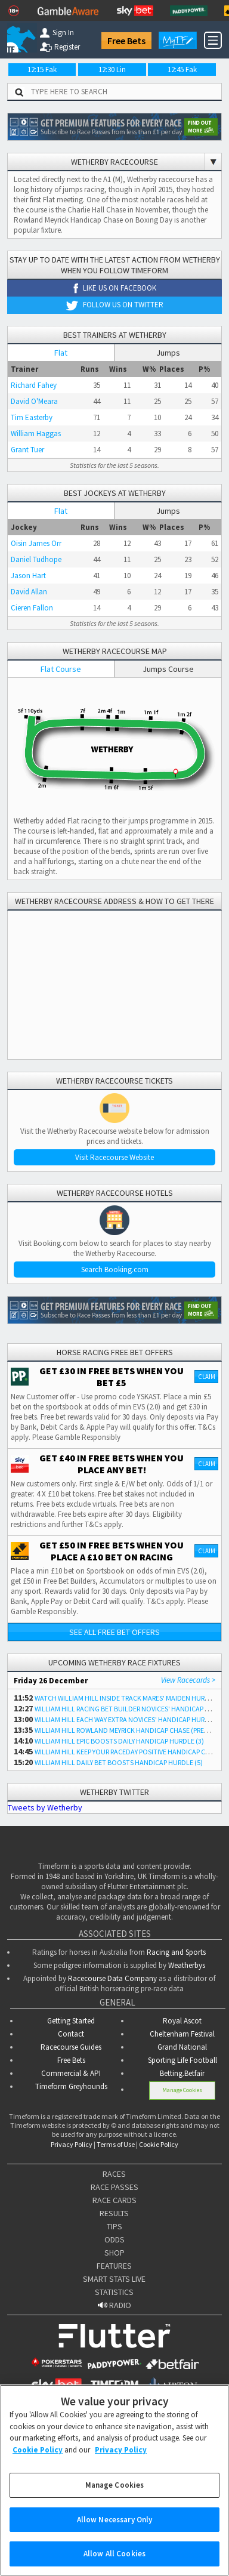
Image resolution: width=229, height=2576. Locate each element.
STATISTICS (114, 2292)
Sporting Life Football (182, 2060)
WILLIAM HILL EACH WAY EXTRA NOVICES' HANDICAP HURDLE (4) (130, 1719)
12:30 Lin (112, 69)
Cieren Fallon (32, 608)
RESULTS (114, 2213)
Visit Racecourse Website (114, 1157)
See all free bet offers (114, 1632)
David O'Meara (34, 401)
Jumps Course (168, 669)
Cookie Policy (158, 2144)
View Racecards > (188, 1680)
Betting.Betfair (182, 2073)
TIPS (114, 2226)
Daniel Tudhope (36, 559)
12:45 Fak (182, 69)
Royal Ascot (182, 2021)
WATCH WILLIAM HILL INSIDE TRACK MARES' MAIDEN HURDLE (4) (130, 1697)
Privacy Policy (71, 2144)
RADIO (114, 2305)
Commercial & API (71, 2073)
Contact (71, 2034)
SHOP (114, 2252)
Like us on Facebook (114, 288)
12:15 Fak (42, 69)
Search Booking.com (114, 1269)
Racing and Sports (176, 1952)
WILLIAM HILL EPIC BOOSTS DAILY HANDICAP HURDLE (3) (119, 1740)
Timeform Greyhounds (71, 2086)
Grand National (182, 2047)
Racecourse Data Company (112, 1978)
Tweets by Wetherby (45, 1807)
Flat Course (61, 669)
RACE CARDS (114, 2200)
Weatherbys (186, 1965)
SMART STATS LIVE (114, 2278)
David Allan (29, 592)
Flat (60, 352)
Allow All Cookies (114, 2554)
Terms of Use (116, 2144)
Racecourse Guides (71, 2047)
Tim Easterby (31, 417)
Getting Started (71, 2021)
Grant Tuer (27, 450)
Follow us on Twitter (114, 305)
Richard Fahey (34, 385)
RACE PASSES (114, 2187)
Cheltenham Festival (182, 2034)
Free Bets (126, 41)
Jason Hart (28, 575)
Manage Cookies (182, 2090)
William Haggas (36, 433)
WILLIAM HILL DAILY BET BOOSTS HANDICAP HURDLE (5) (119, 1762)
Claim (206, 1376)
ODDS (114, 2239)
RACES (114, 2173)
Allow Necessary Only (115, 2520)
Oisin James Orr (36, 543)
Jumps (168, 352)
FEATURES (114, 2265)
